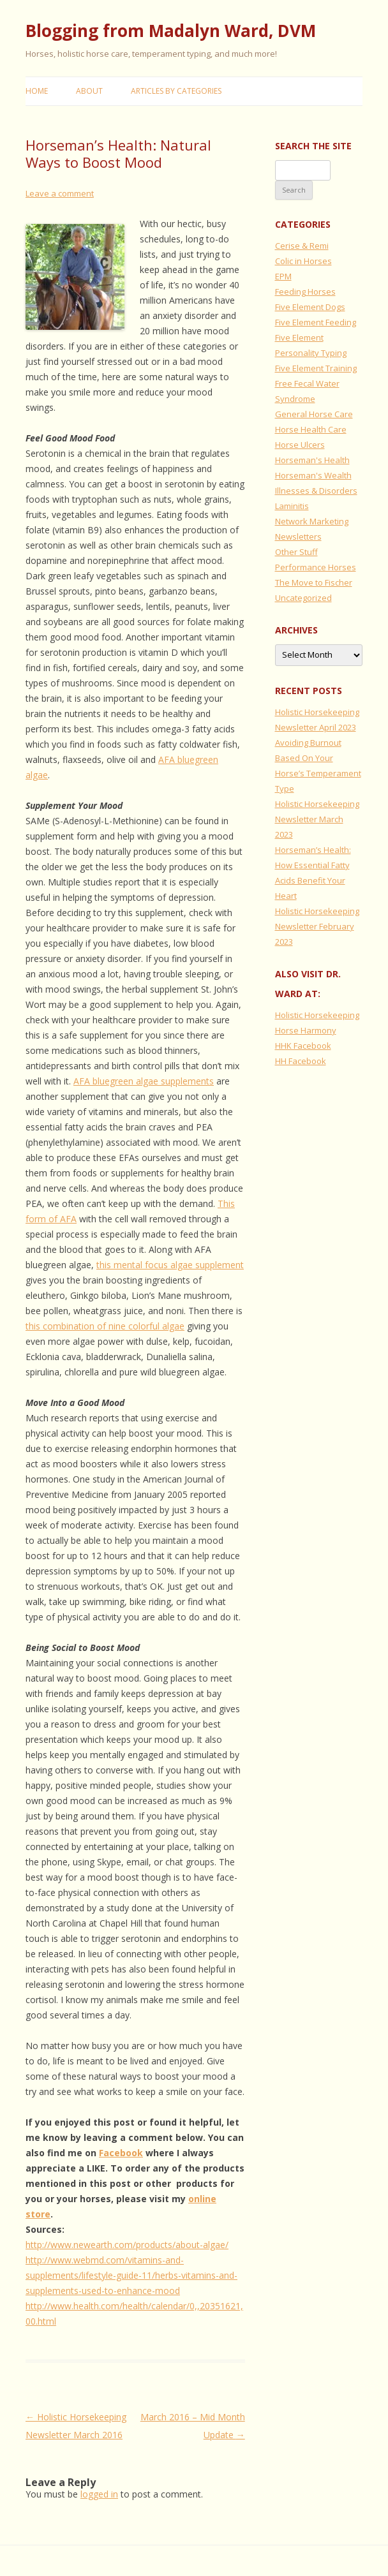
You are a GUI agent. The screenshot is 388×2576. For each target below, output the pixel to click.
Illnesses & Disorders (316, 490)
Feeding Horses (305, 291)
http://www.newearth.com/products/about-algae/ (127, 2245)
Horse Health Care (311, 429)
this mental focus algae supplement (170, 1265)
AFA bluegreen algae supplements (143, 1081)
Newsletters (298, 536)
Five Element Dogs (310, 307)
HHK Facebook (303, 1045)
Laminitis (292, 506)
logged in (99, 2494)
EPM (283, 276)
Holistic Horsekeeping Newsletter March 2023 (317, 819)
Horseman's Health (312, 460)
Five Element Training (316, 368)
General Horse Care (314, 414)
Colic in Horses (303, 261)
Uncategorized (303, 597)
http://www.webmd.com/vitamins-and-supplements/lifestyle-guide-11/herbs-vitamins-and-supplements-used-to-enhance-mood (131, 2275)
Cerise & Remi (302, 245)
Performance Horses (315, 567)
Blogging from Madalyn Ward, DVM (171, 30)
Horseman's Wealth (313, 475)
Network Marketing (311, 521)
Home (37, 90)
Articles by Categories (176, 90)
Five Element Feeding (315, 322)
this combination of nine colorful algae (105, 1326)
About (89, 90)
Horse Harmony (305, 1030)
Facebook (121, 2153)
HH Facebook (300, 1061)
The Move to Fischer (313, 582)
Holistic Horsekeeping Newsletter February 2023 (317, 926)
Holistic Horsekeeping (317, 1015)
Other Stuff (296, 552)
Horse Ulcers (300, 444)
